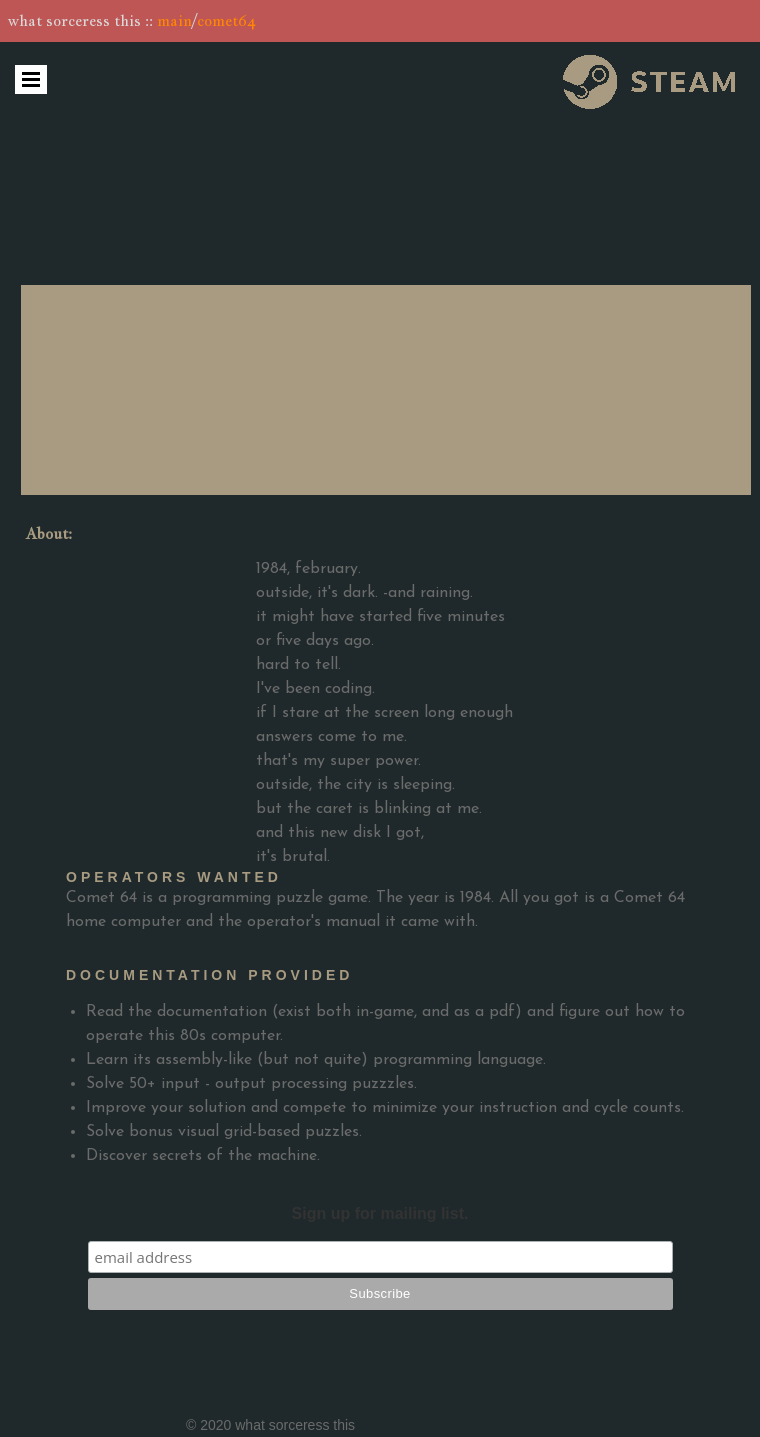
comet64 (226, 20)
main (174, 20)
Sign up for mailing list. (380, 1213)
